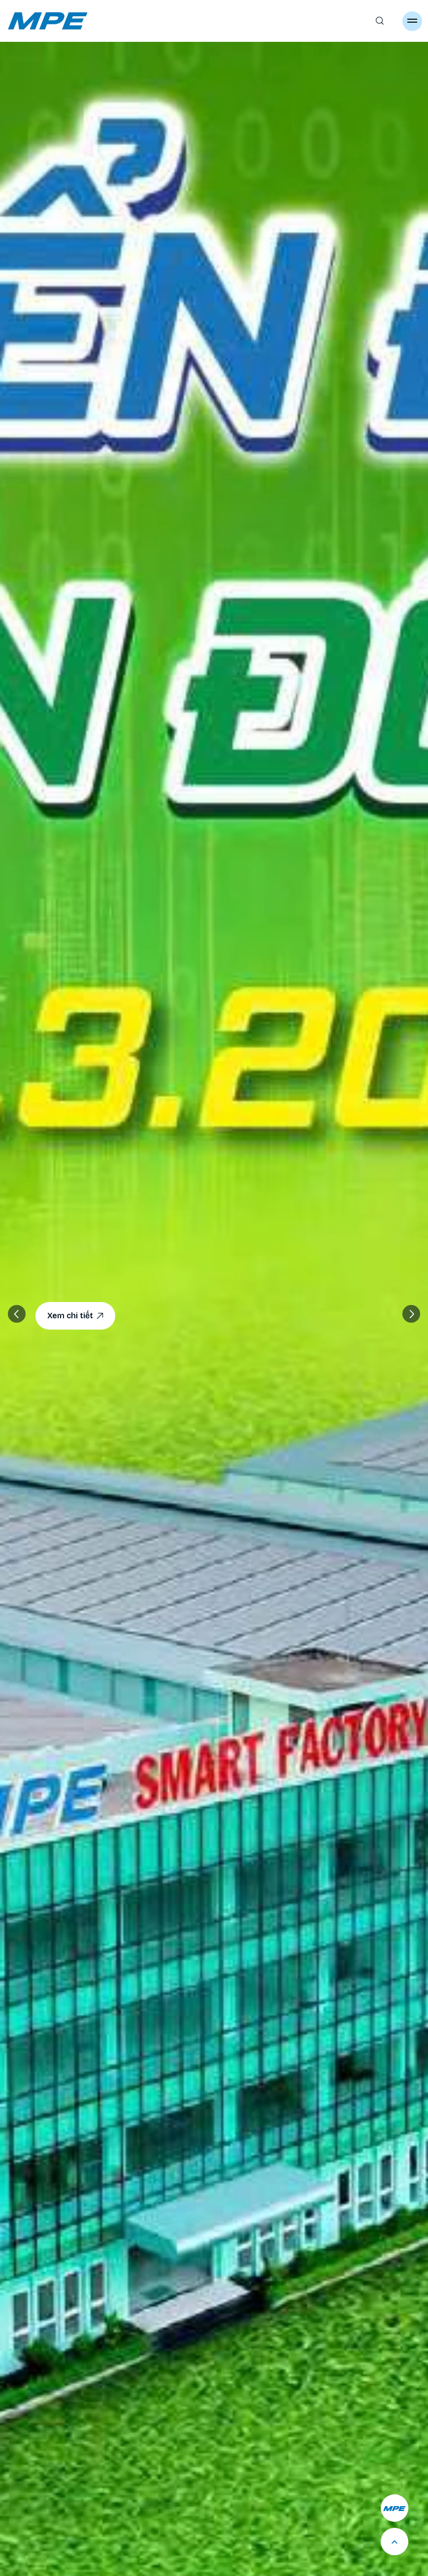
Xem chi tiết (75, 1316)
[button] (411, 1314)
